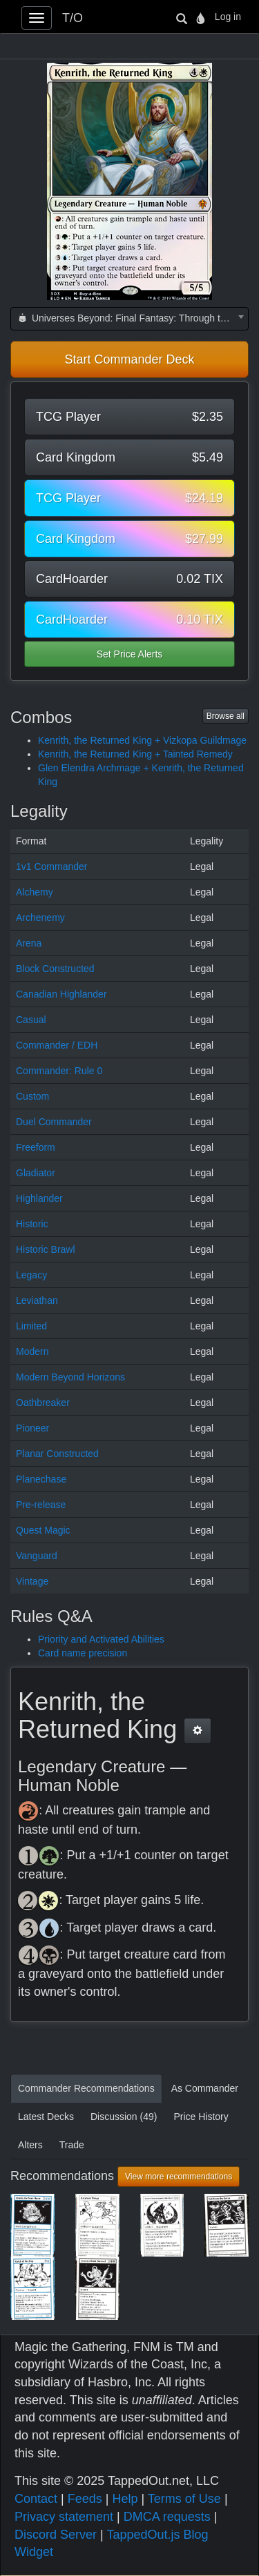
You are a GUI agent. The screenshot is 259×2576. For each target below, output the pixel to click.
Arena (28, 943)
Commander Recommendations (86, 2088)
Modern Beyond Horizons (70, 1377)
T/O (72, 18)
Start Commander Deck (129, 359)
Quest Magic (43, 1530)
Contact (36, 2499)
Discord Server (56, 2535)
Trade (71, 2144)
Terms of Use (184, 2499)
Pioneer (32, 1428)
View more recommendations (178, 2176)
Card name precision (82, 1652)
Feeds (85, 2499)
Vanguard (36, 1555)
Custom (32, 1096)
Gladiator (35, 1172)
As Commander (204, 2088)
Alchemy (34, 892)
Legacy (31, 1274)
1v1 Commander (52, 866)
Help (124, 2499)
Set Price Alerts (130, 654)
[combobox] (129, 318)
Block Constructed (55, 968)
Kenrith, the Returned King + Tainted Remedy (135, 754)
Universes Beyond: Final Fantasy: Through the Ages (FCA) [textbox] (132, 318)
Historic (32, 1223)
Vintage (32, 1581)
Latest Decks (46, 2116)
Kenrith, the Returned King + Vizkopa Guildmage (142, 740)
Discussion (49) (123, 2116)
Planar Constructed (57, 1453)
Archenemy (40, 917)
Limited (31, 1325)
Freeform (35, 1147)
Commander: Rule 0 (59, 1070)
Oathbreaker (43, 1402)
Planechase (41, 1479)
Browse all (225, 716)
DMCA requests (167, 2517)
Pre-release (41, 1504)
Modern (32, 1351)
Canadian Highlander (61, 994)
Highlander (39, 1198)
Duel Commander (54, 1121)
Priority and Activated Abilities (101, 1639)
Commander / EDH (56, 1045)
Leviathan (37, 1300)
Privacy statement (64, 2517)
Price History (200, 2116)
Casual (31, 1019)
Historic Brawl (45, 1249)
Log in (228, 16)
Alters (30, 2144)
